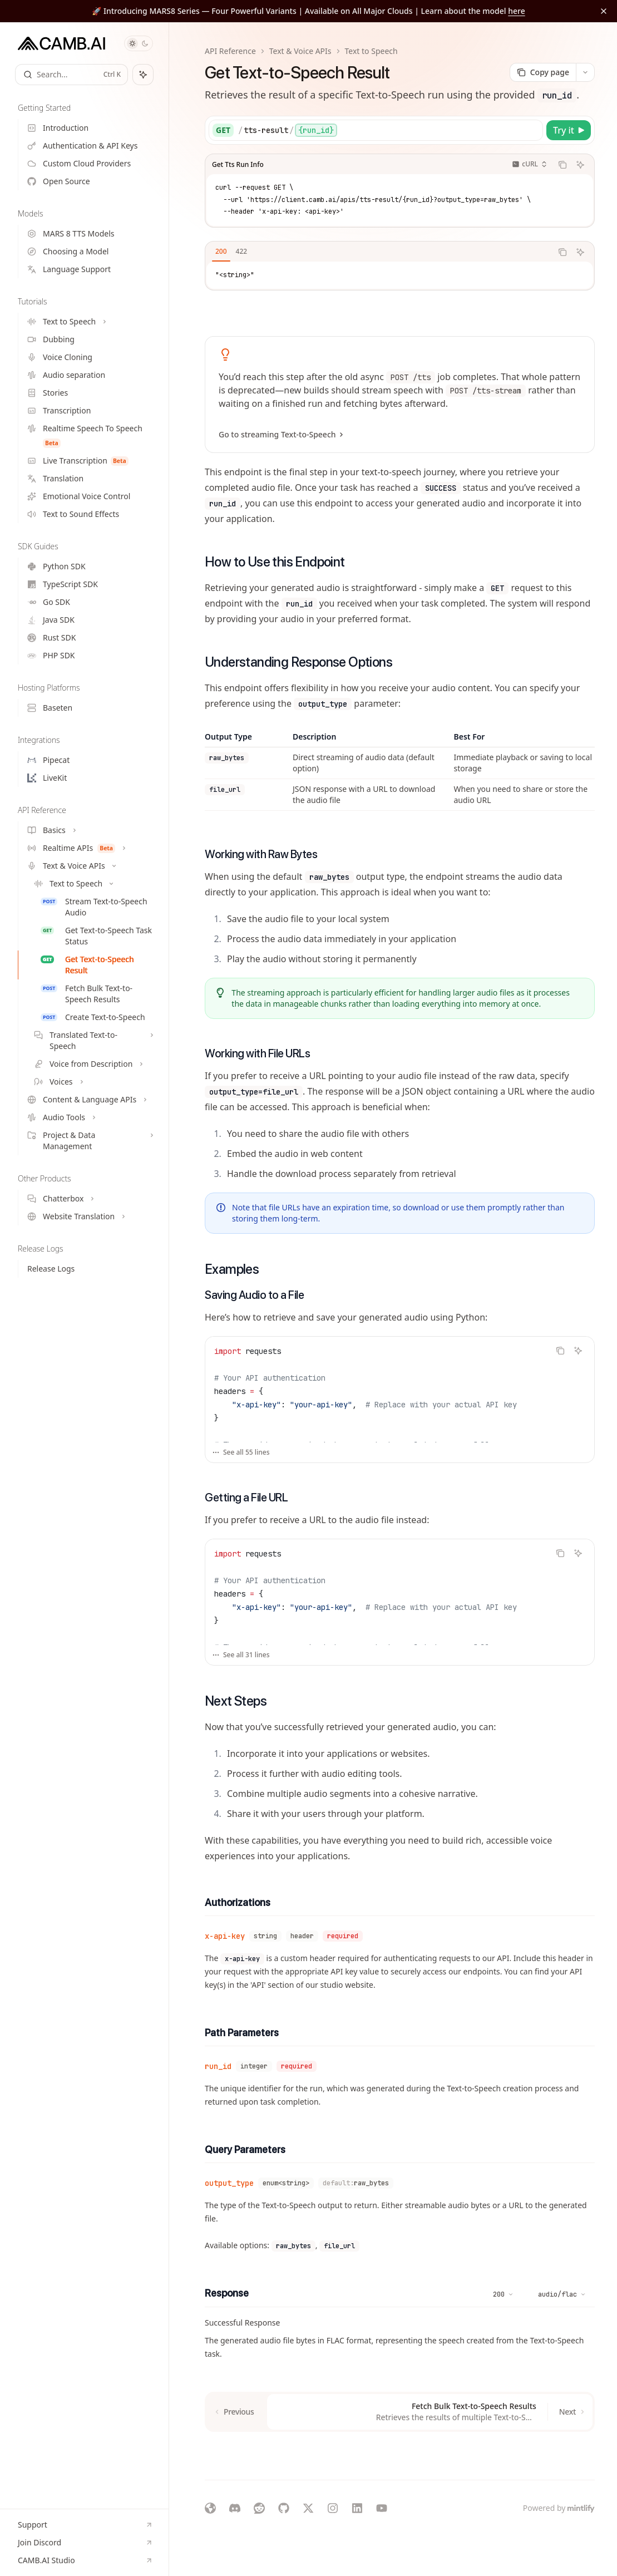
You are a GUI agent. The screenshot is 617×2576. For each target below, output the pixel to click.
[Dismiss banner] (603, 11)
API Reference (230, 51)
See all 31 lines (241, 1654)
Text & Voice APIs (300, 51)
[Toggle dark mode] (138, 43)
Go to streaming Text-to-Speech (280, 434)
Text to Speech (371, 51)
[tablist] (378, 252)
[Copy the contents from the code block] (562, 164)
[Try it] (568, 130)
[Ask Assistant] (580, 164)
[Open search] (71, 75)
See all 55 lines (241, 1452)
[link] (400, 394)
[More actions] (585, 72)
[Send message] (582, 2459)
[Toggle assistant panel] (143, 75)
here (516, 11)
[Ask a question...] (399, 2454)
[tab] (221, 251)
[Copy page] (543, 72)
